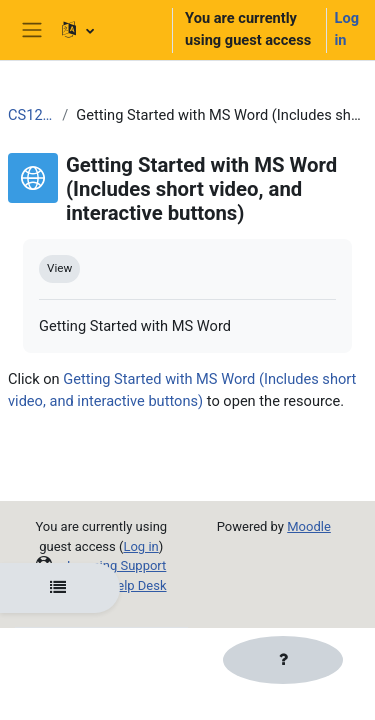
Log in (347, 29)
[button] (108, 30)
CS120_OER (31, 115)
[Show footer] (283, 660)
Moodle (309, 526)
